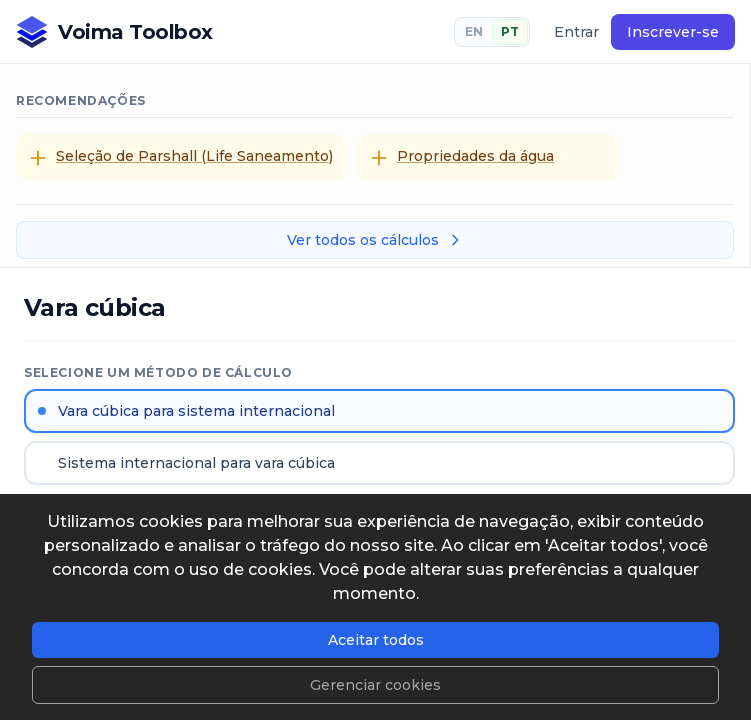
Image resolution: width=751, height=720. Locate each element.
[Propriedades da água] (487, 157)
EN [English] (474, 31)
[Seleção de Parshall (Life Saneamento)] (180, 157)
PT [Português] (510, 31)
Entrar (576, 32)
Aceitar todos (376, 640)
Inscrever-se (673, 32)
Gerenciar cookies (375, 685)
